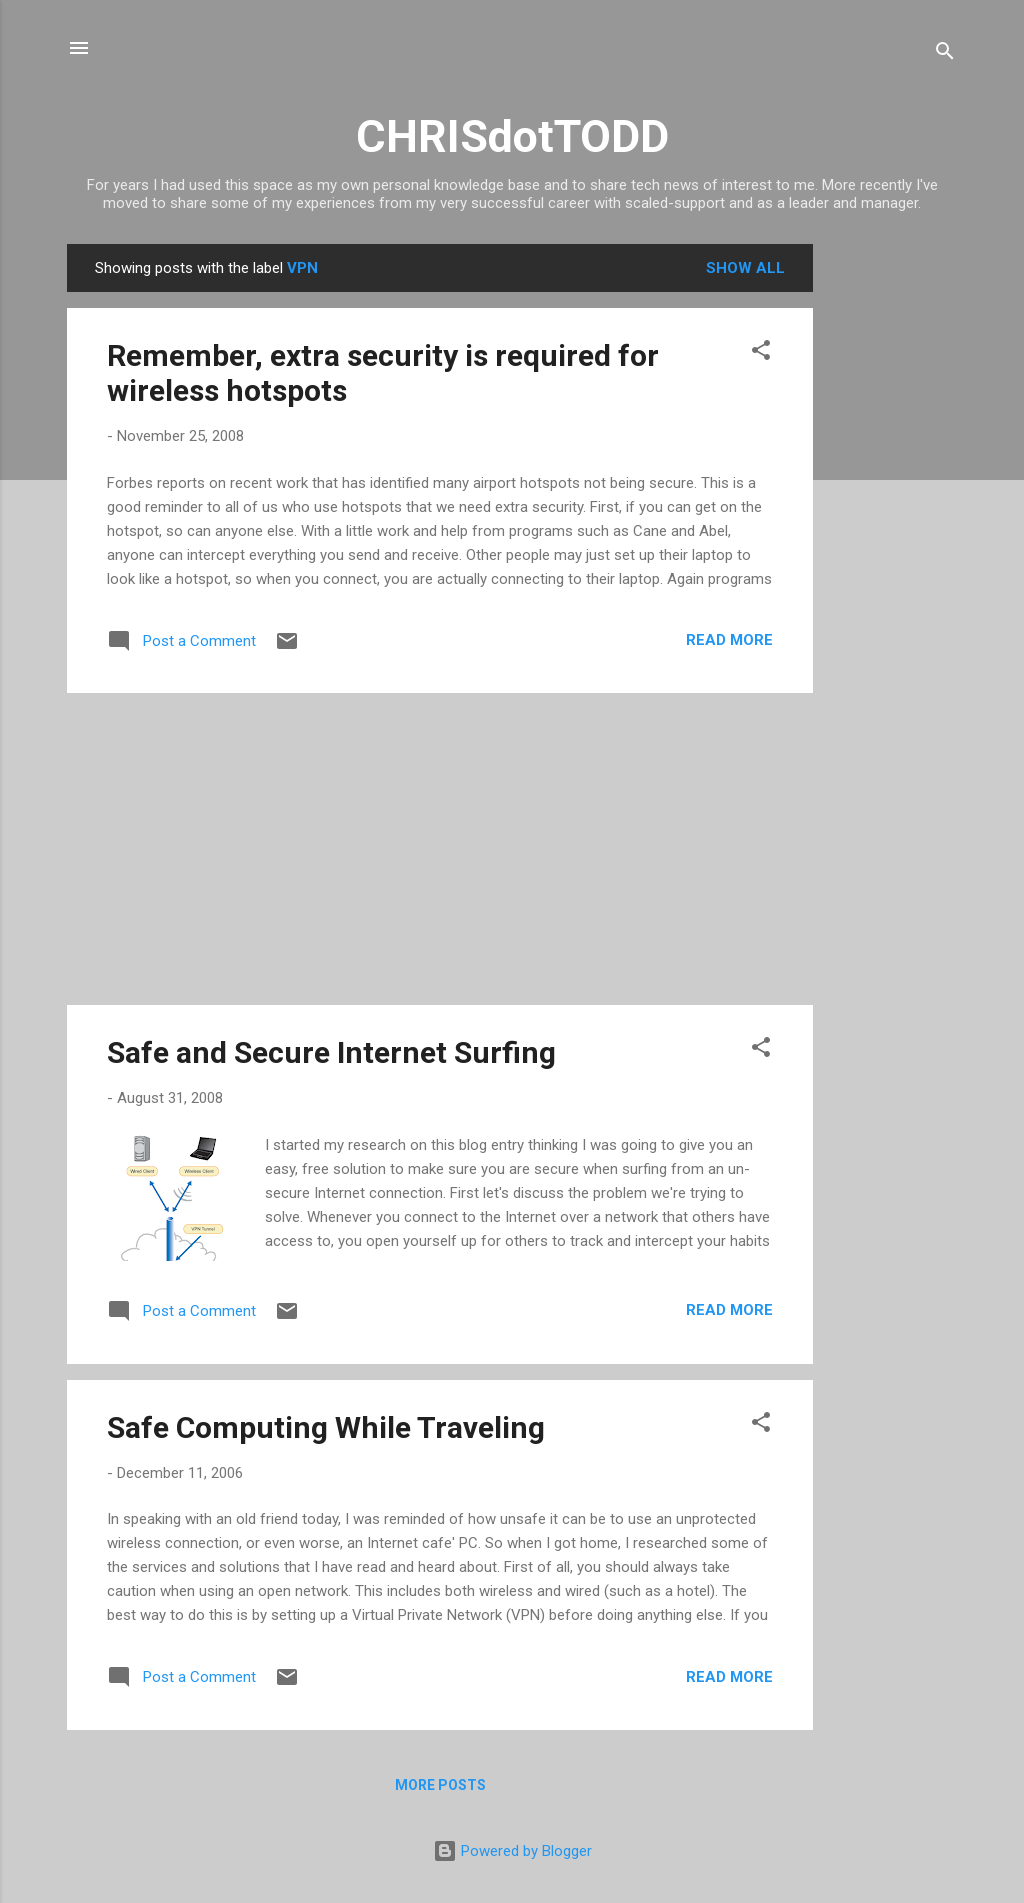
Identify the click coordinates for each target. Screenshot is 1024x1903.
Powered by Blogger (512, 1851)
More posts (440, 1785)
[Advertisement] (893, 544)
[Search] (945, 54)
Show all (745, 268)
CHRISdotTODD (512, 136)
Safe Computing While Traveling (326, 1427)
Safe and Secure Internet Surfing (331, 1052)
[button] (761, 353)
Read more (729, 640)
